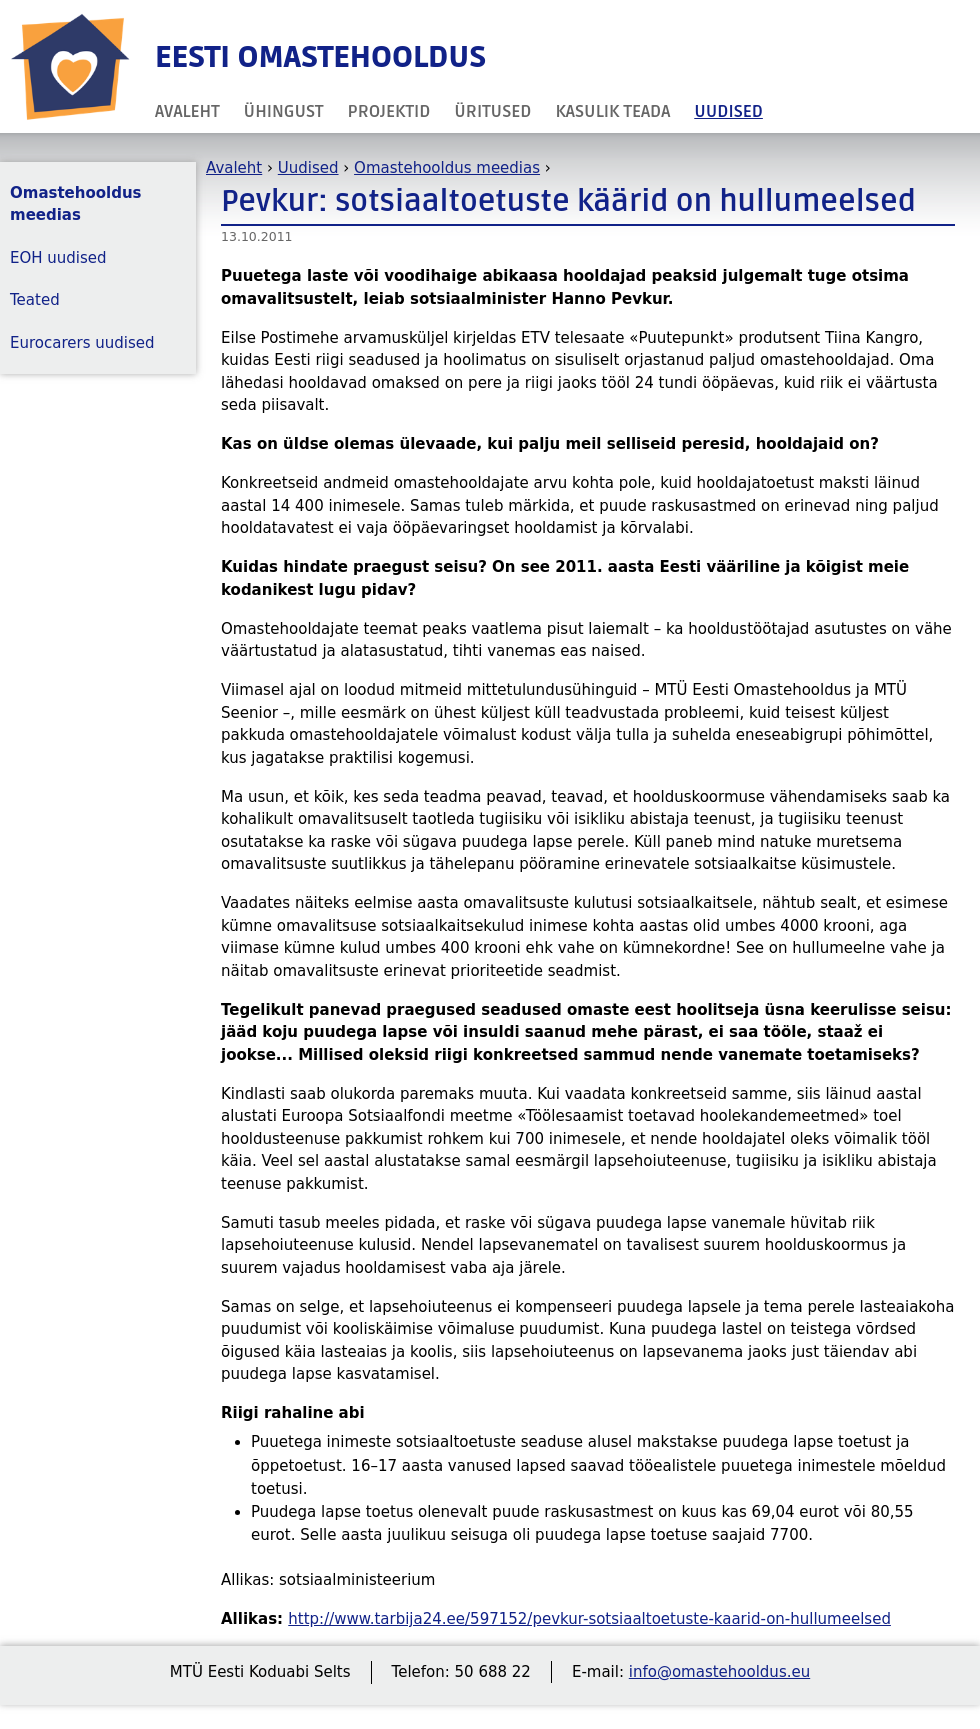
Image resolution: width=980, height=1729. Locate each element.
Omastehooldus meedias (447, 168)
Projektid (389, 111)
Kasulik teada (612, 111)
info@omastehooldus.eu (719, 1672)
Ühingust (284, 111)
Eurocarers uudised (82, 343)
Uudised (728, 111)
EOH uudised (58, 258)
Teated (35, 300)
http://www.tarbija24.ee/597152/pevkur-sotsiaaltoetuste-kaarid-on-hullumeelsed (589, 1619)
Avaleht (187, 111)
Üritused (492, 111)
